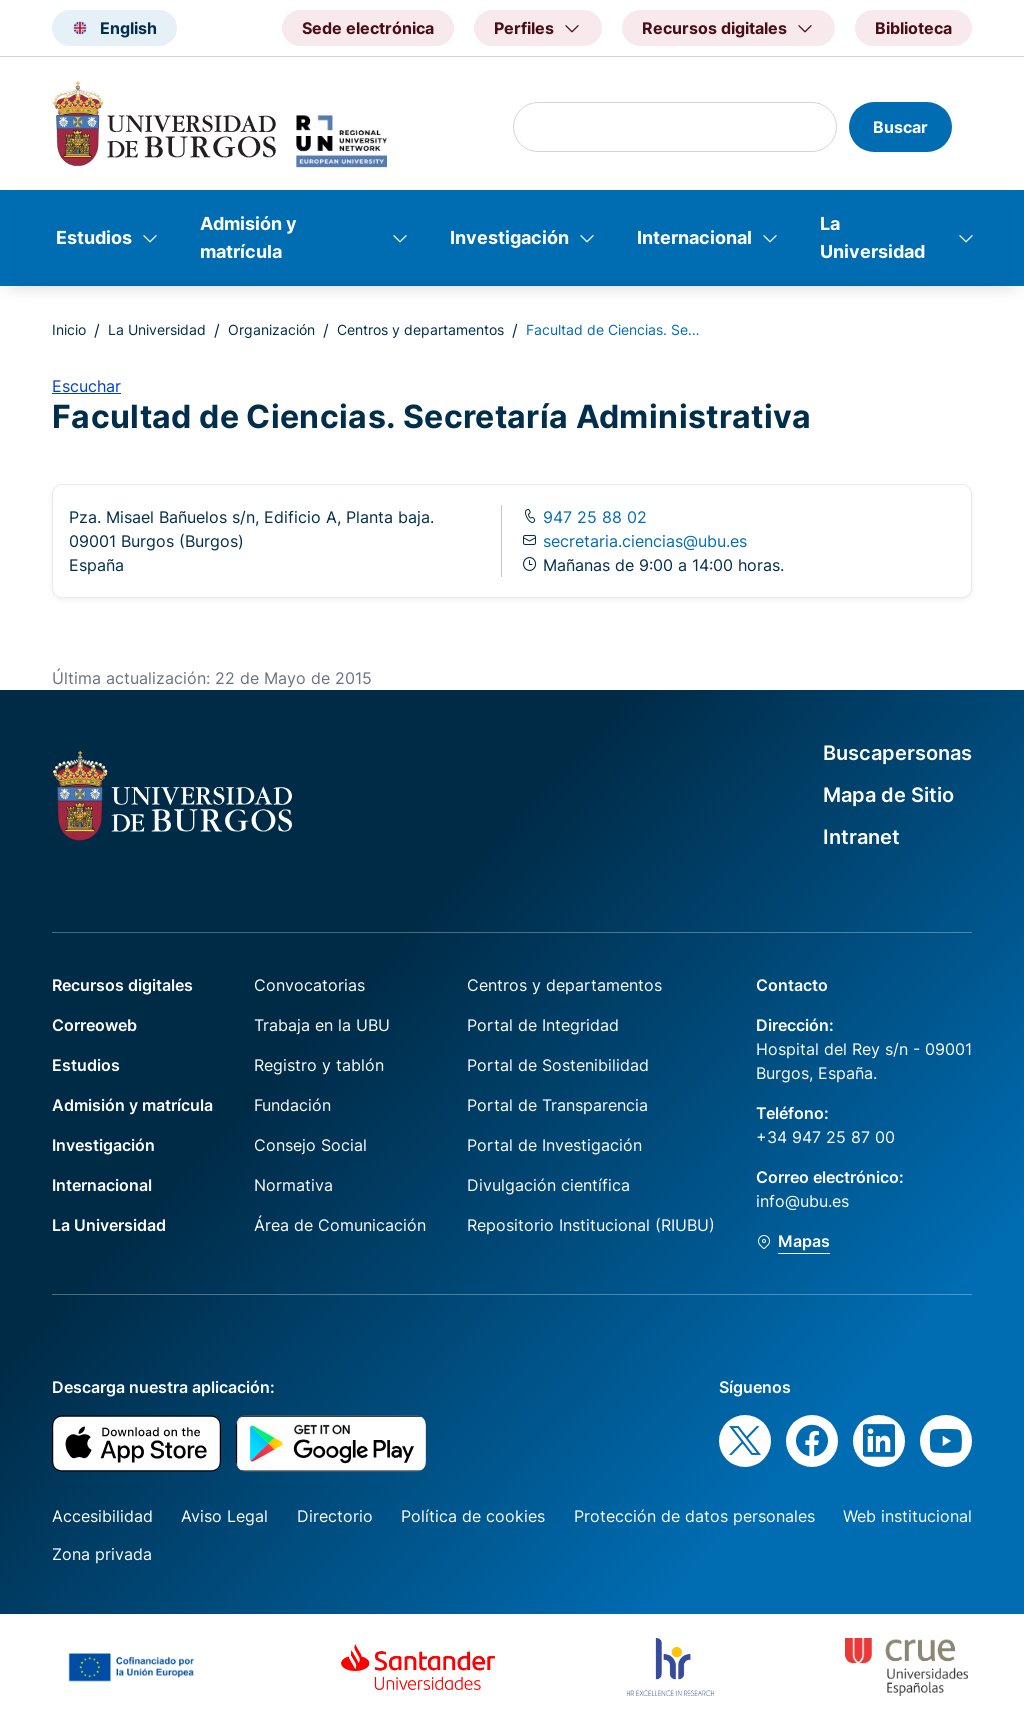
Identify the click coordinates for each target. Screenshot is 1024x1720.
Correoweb (94, 1025)
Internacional (694, 237)
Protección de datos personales (694, 1516)
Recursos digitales (122, 985)
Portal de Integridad (543, 1025)
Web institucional (907, 1516)
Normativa (293, 1185)
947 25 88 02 (592, 517)
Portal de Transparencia (557, 1105)
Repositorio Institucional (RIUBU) (591, 1225)
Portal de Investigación (554, 1145)
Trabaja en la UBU (322, 1025)
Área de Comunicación (340, 1225)
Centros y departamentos (420, 329)
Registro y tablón (319, 1065)
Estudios (94, 237)
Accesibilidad (102, 1516)
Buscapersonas (897, 753)
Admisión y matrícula (248, 237)
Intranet (861, 837)
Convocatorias (309, 985)
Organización (271, 329)
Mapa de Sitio (888, 795)
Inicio (69, 329)
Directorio (335, 1516)
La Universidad (872, 237)
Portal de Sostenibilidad (558, 1065)
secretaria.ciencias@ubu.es (645, 541)
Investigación (509, 237)
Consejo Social (310, 1145)
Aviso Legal (224, 1516)
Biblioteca (913, 28)
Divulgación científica (548, 1185)
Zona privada (102, 1554)
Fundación (292, 1105)
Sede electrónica (368, 28)
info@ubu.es (802, 1201)
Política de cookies (473, 1516)
